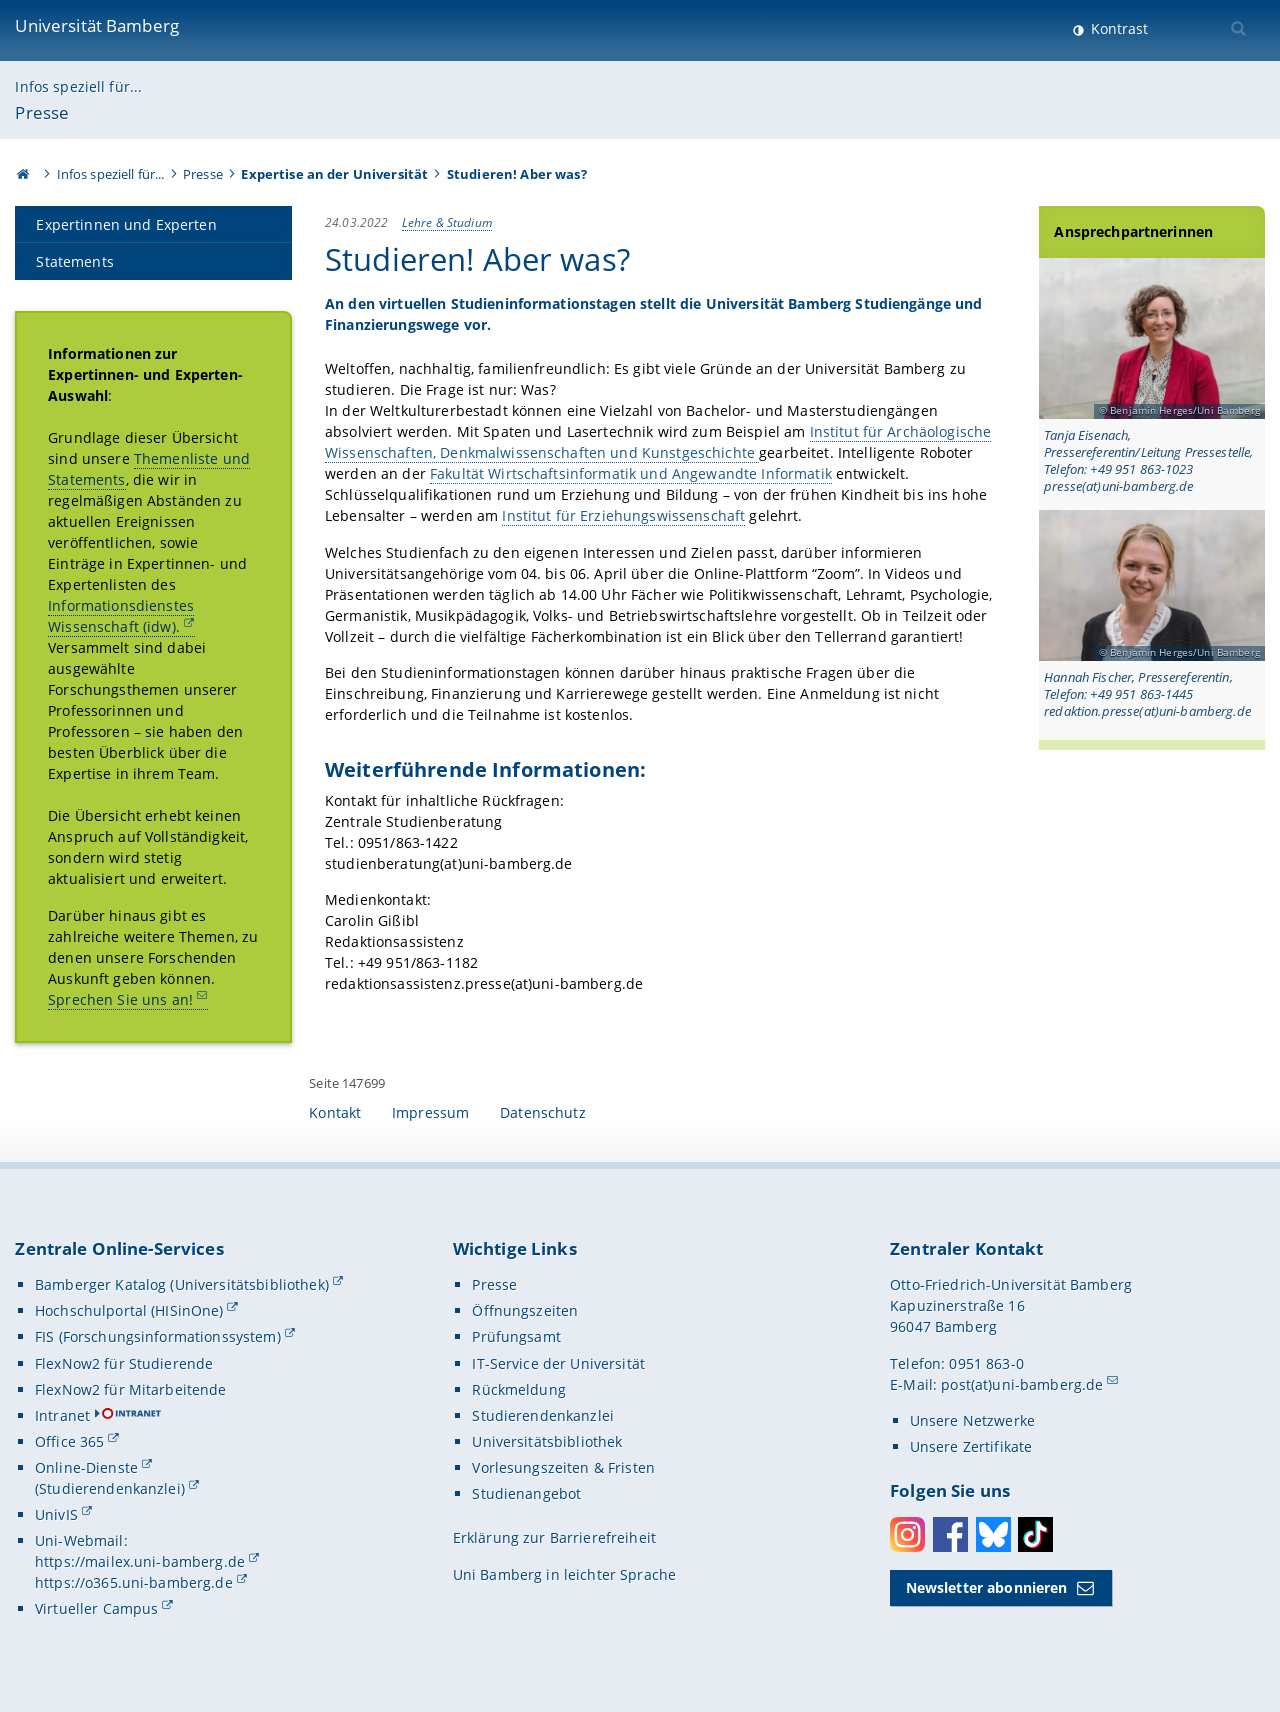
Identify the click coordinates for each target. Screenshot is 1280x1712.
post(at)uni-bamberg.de (1022, 1384)
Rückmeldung (519, 1389)
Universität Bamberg (97, 25)
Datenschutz (543, 1112)
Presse (42, 112)
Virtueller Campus (96, 1608)
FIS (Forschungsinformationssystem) (158, 1336)
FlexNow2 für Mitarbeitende (131, 1389)
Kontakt (335, 1112)
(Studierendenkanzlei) (110, 1488)
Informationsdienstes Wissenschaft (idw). (121, 616)
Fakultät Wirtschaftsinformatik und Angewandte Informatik (631, 473)
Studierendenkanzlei (543, 1415)
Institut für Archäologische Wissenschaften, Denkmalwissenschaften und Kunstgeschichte (658, 442)
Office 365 (69, 1441)
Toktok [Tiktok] (1035, 1534)
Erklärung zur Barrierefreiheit (554, 1537)
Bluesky (993, 1534)
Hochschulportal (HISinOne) (129, 1310)
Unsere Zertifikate (971, 1446)
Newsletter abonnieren (987, 1587)
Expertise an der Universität (334, 174)
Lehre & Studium (447, 222)
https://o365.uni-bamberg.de (134, 1582)
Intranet (62, 1415)
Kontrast (1117, 28)
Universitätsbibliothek (547, 1441)
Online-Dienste (86, 1467)
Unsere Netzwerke (972, 1420)
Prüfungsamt (516, 1336)
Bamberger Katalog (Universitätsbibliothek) (182, 1284)
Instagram (907, 1534)
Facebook (950, 1534)
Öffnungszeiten (525, 1310)
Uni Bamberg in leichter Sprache (564, 1574)
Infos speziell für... (78, 86)
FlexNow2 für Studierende (124, 1363)
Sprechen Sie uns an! (120, 999)
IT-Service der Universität (558, 1363)
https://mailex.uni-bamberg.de (140, 1561)
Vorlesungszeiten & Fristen (563, 1467)
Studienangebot (526, 1493)
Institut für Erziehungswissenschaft (624, 515)
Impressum (430, 1112)
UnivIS (56, 1514)
